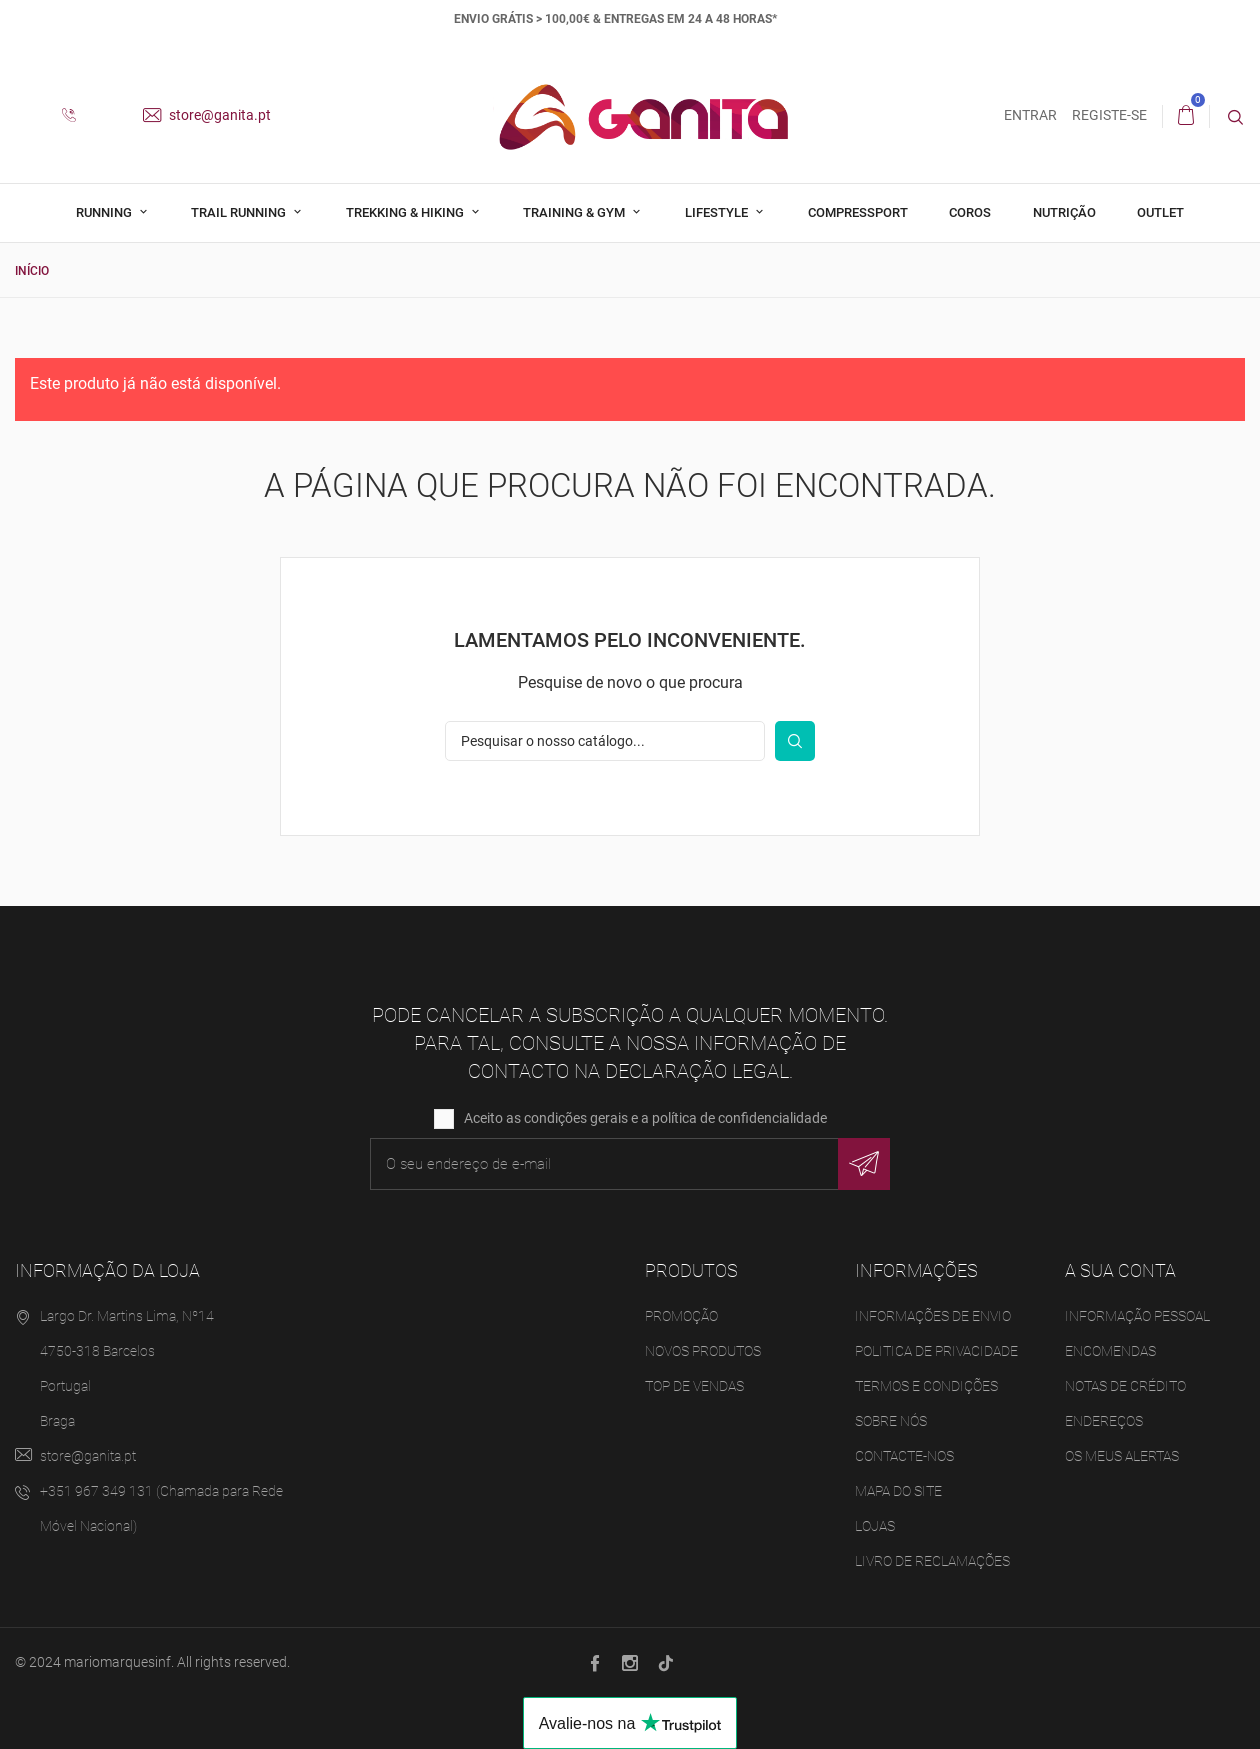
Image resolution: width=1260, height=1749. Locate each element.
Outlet (1160, 212)
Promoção (681, 1316)
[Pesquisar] (605, 740)
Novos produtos (703, 1351)
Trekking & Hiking (406, 212)
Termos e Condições (926, 1386)
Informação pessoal (1137, 1316)
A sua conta (1120, 1269)
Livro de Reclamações (932, 1561)
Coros (970, 212)
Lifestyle (718, 212)
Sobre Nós (891, 1421)
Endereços (1104, 1421)
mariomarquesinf (117, 1662)
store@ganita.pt (207, 115)
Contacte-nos (904, 1456)
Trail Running (240, 212)
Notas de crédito (1125, 1386)
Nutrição (1064, 212)
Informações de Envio (933, 1316)
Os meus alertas (1122, 1456)
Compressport (858, 212)
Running (105, 212)
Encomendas (1110, 1351)
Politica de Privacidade (936, 1351)
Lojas (875, 1526)
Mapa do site (898, 1491)
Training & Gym (575, 212)
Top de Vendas (694, 1386)
